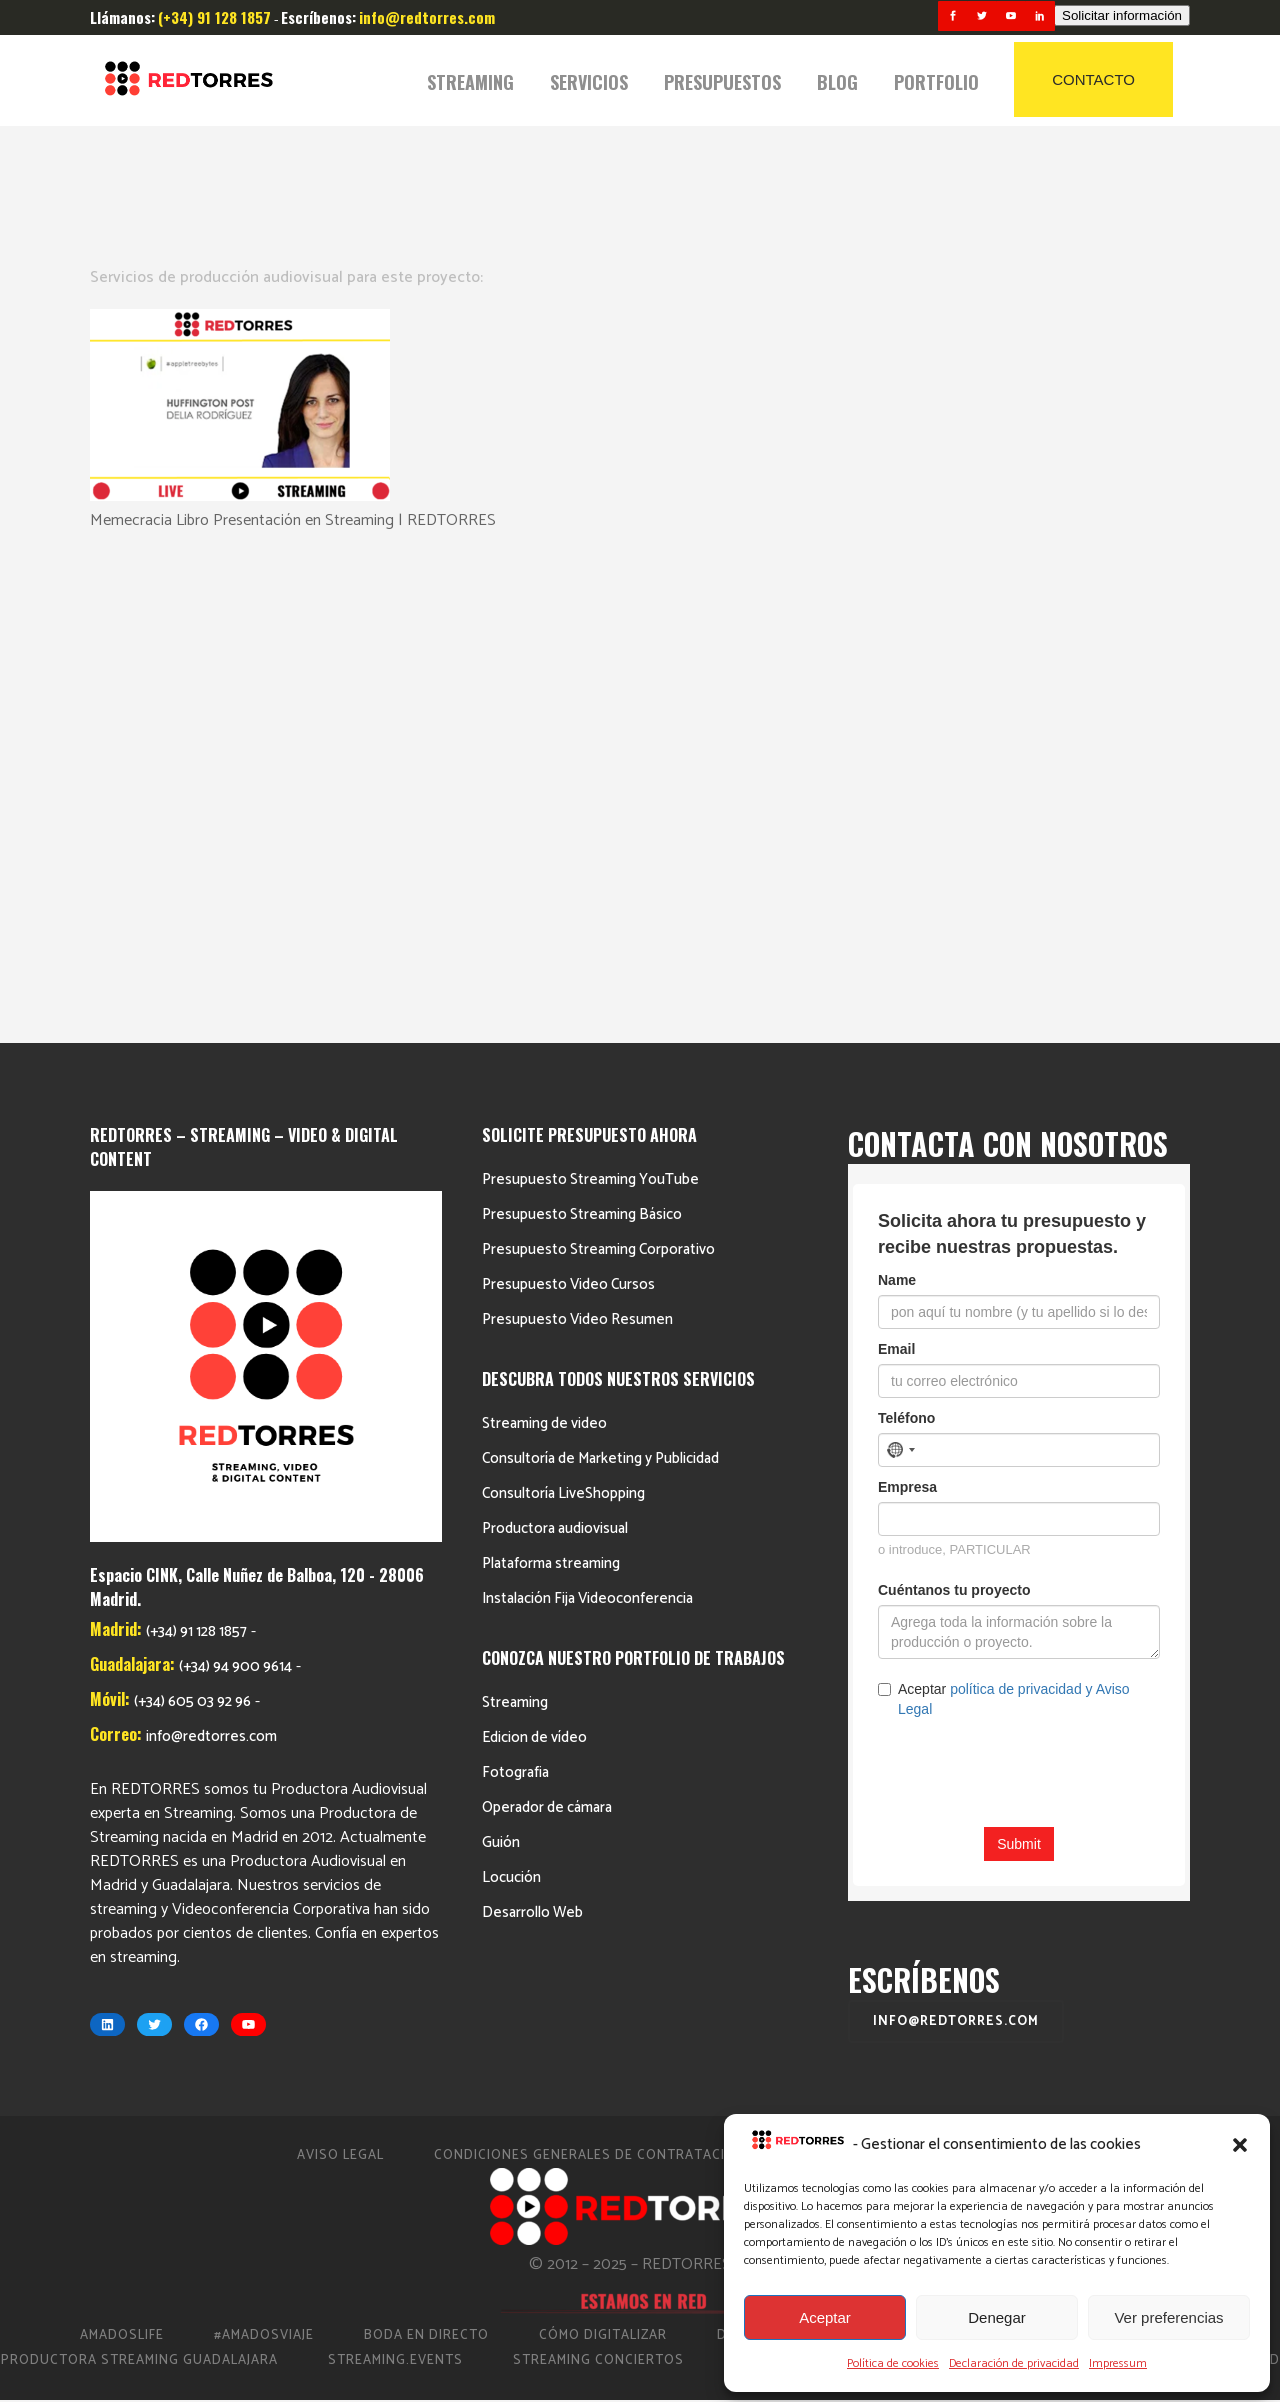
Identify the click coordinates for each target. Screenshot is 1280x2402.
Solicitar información (1122, 15)
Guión (501, 1359)
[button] (1240, 2145)
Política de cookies (893, 2363)
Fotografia (515, 1289)
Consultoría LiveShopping (563, 1010)
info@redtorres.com (211, 1254)
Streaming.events (395, 1877)
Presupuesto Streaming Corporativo (598, 766)
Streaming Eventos (991, 1877)
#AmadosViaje (264, 1852)
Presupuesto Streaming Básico (582, 731)
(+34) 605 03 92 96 (192, 1219)
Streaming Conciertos (598, 1877)
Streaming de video (544, 940)
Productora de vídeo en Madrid (1033, 1852)
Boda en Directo (426, 1852)
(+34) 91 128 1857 (196, 1149)
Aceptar (825, 2317)
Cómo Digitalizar (603, 1852)
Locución (511, 1394)
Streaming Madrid (801, 1877)
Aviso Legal (340, 1672)
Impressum (1118, 2363)
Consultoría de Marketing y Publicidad (600, 975)
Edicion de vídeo (534, 1254)
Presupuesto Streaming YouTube (590, 696)
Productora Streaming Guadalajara (139, 1877)
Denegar (997, 2317)
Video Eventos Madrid (1197, 1877)
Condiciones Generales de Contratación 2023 (609, 1672)
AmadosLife (122, 1852)
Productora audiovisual (555, 1045)
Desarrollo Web (532, 1429)
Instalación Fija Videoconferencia (587, 1115)
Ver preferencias (1168, 2317)
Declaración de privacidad (1014, 2363)
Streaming (515, 1219)
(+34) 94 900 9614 (235, 1184)
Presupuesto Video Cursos (568, 801)
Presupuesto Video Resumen (577, 836)
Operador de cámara (547, 1324)
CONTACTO (1093, 79)
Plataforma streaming (551, 1080)
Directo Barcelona (789, 1852)
